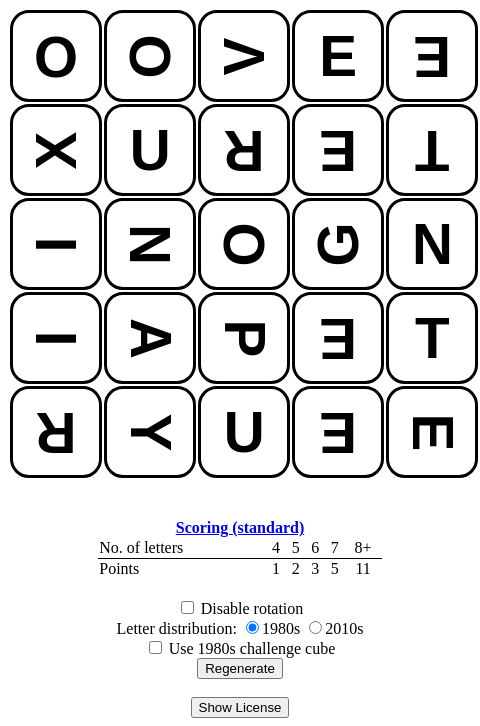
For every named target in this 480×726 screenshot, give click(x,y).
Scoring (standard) (240, 527)
